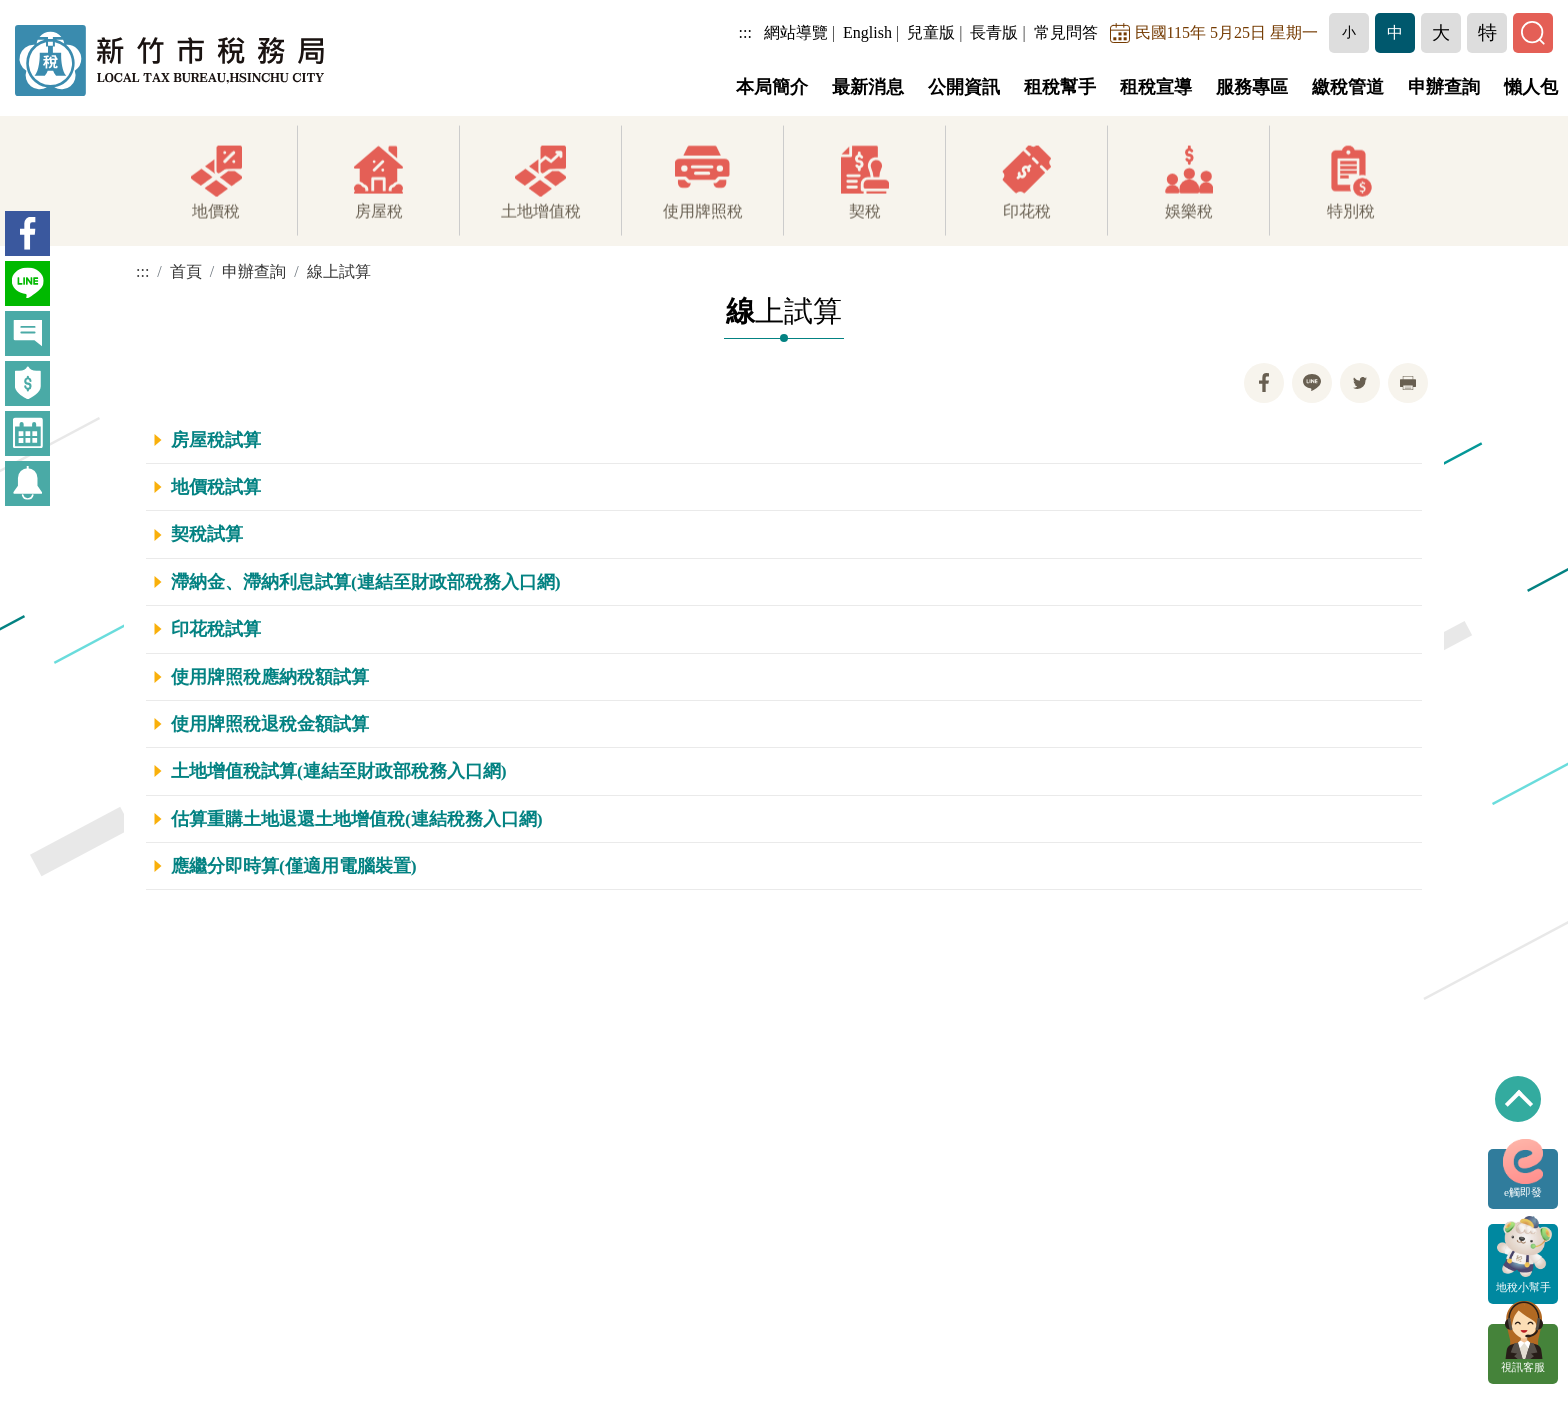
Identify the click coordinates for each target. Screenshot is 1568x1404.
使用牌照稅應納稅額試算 (270, 677)
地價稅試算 (216, 487)
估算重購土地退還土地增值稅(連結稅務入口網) (357, 819)
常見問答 (1066, 32)
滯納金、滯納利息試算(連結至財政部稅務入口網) (366, 582)
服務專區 (1252, 87)
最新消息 (868, 87)
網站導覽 (796, 32)
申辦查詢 (1444, 87)
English (867, 32)
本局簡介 (772, 87)
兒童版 (931, 32)
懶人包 (1531, 87)
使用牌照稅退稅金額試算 (270, 724)
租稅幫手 (1060, 87)
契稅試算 (207, 534)
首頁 (186, 271)
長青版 (994, 32)
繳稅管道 (1348, 87)
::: (745, 32)
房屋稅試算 (216, 440)
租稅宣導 (1156, 87)
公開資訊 (964, 87)
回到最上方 (1518, 1099)
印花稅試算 (216, 629)
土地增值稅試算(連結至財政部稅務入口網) (339, 771)
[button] (1349, 33)
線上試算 (339, 271)
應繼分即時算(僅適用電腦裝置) (294, 866)
